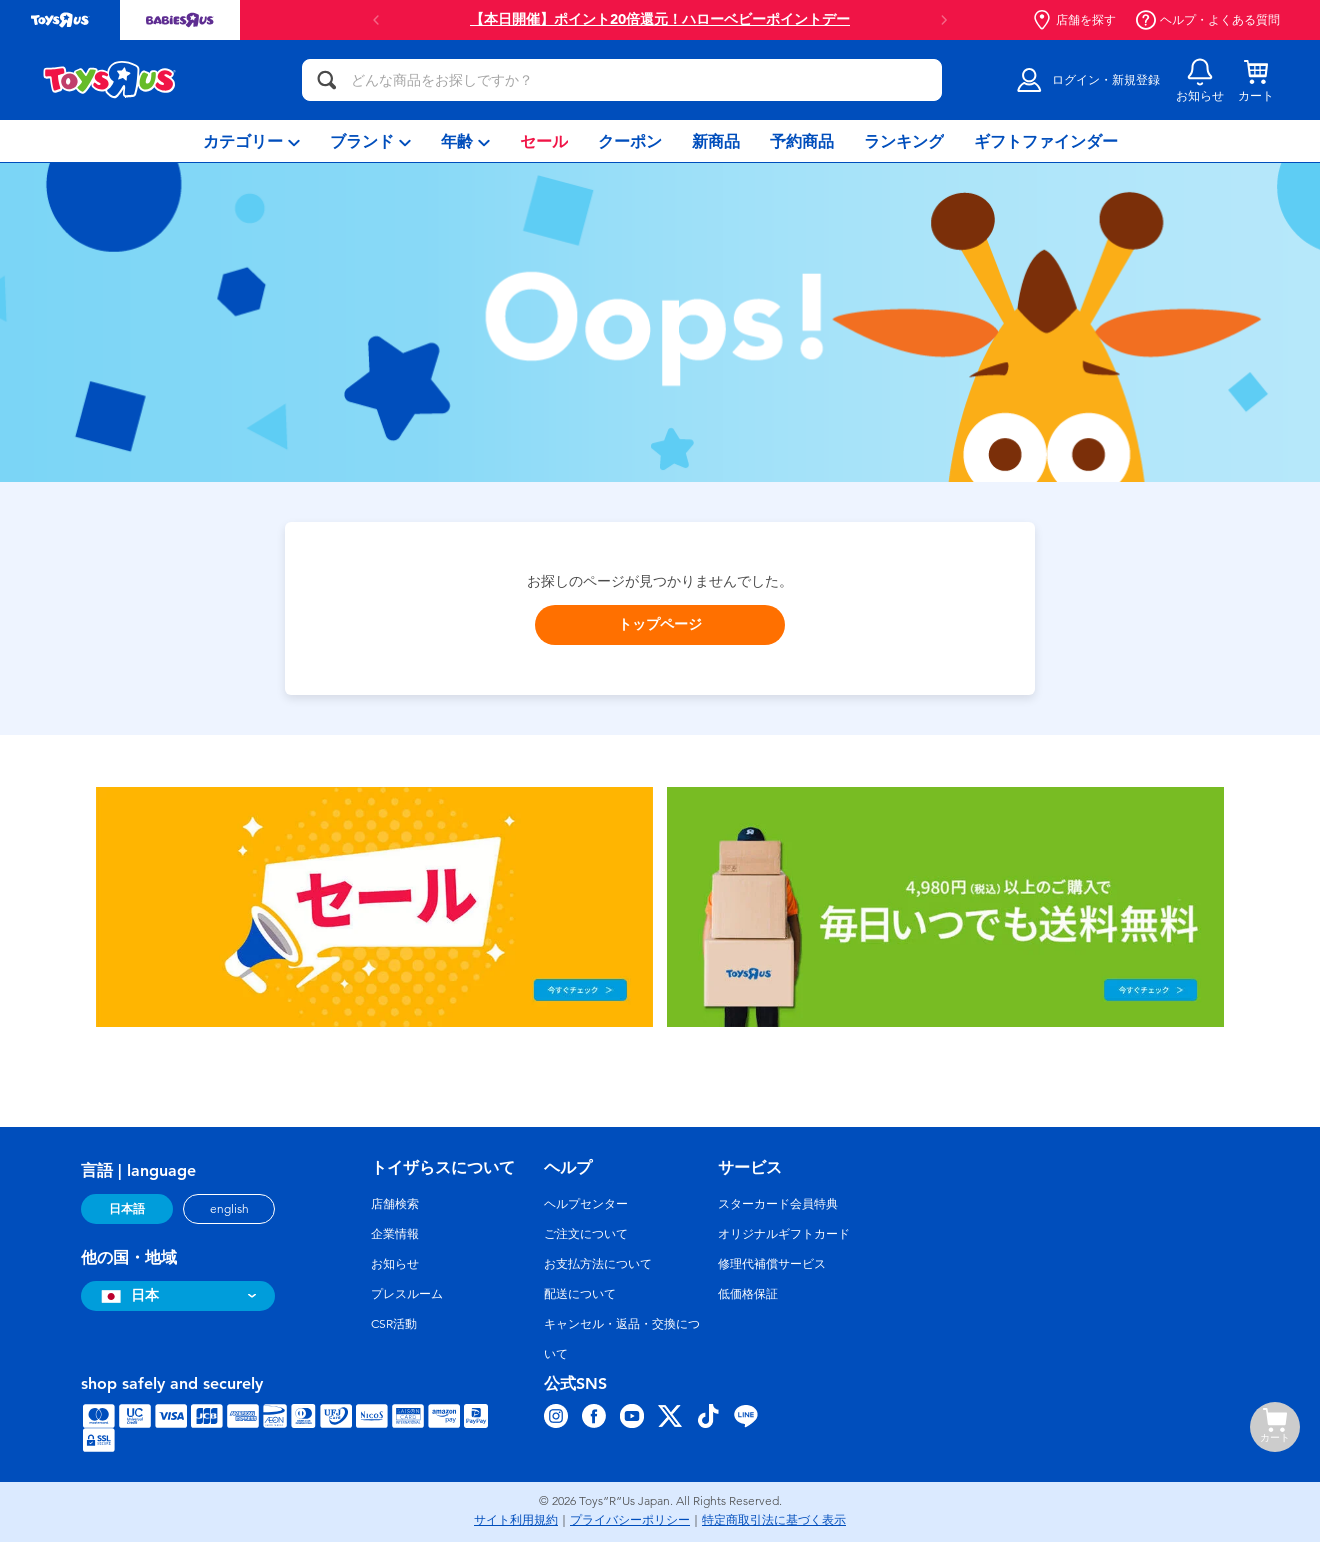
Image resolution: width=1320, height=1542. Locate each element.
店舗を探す (1074, 20)
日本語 (127, 1209)
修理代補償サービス (772, 1264)
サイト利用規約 (516, 1520)
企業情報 (395, 1234)
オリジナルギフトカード (784, 1234)
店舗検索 (395, 1204)
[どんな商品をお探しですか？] (622, 80)
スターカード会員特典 (778, 1204)
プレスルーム (407, 1294)
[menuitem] (251, 141)
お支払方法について (598, 1264)
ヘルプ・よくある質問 (1208, 20)
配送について (580, 1294)
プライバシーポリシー (630, 1520)
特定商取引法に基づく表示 (774, 1520)
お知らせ (395, 1264)
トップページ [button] (660, 624)
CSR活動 (394, 1324)
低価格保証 (748, 1294)
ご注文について (586, 1234)
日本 (127, 1295)
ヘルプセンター (586, 1204)
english (229, 1209)
